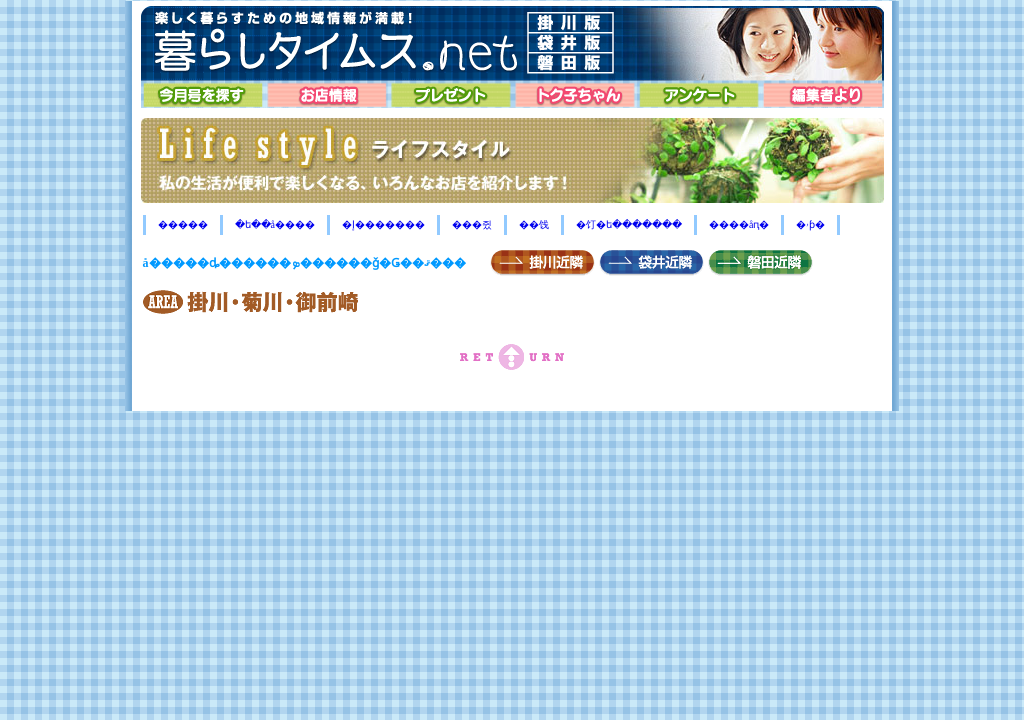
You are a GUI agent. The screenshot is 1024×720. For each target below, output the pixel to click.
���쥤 (472, 224)
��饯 (534, 224)
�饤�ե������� (629, 224)
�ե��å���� (275, 224)
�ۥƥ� (810, 224)
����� (183, 224)
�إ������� (383, 224)
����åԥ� (739, 224)
